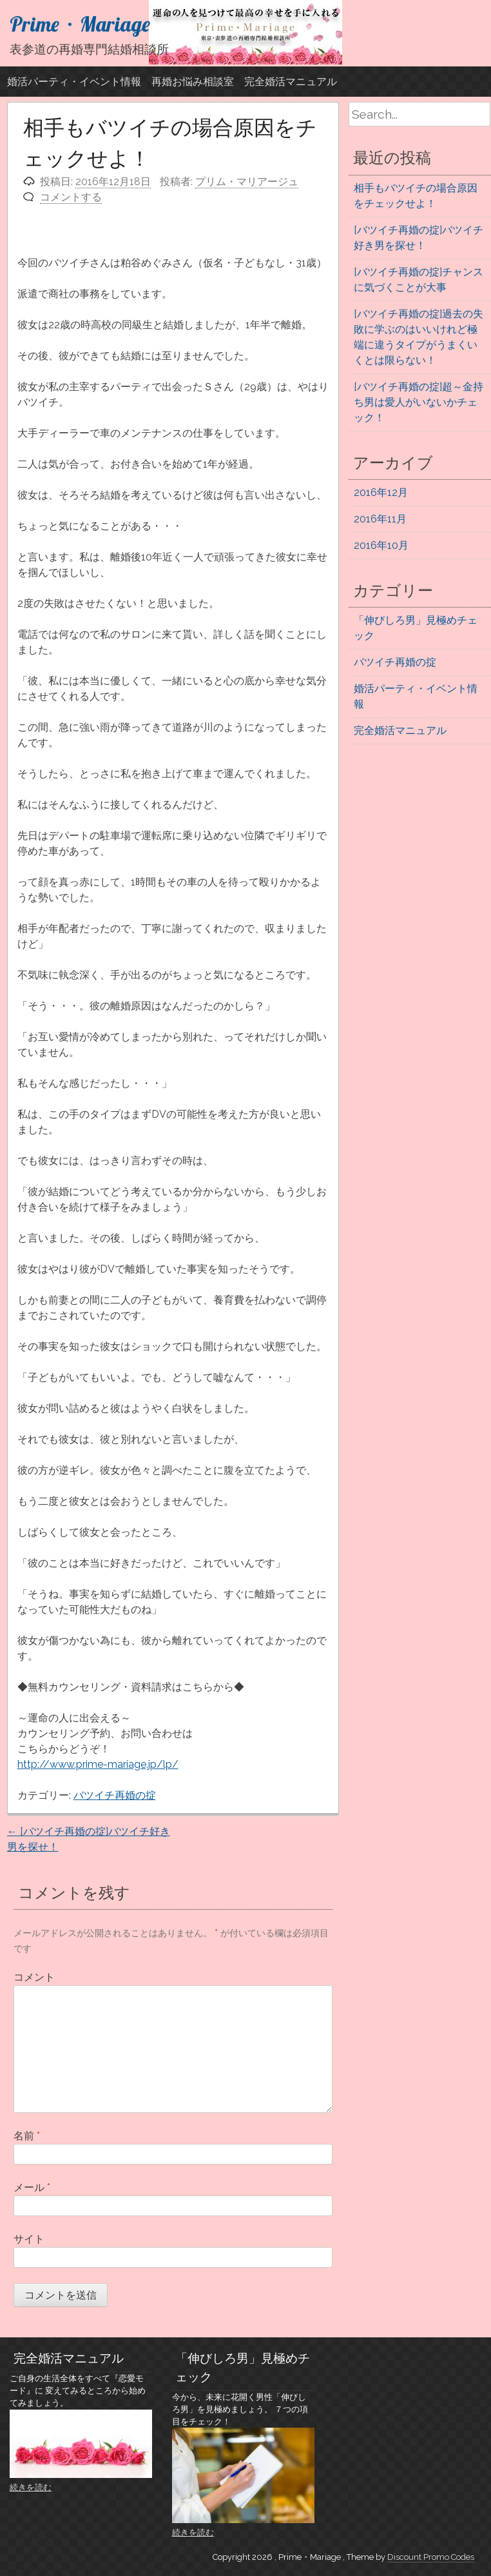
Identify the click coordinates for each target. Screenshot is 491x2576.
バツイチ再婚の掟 (114, 1795)
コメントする (71, 197)
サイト (29, 2239)
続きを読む (31, 2487)
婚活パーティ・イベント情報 (74, 81)
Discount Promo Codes (430, 2557)
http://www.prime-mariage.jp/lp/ (97, 1764)
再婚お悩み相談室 (192, 81)
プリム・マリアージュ (246, 181)
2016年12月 (381, 492)
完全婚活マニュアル (290, 81)
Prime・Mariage (80, 24)
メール (32, 2187)
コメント (34, 1977)
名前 (27, 2136)
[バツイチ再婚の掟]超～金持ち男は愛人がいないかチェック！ (418, 402)
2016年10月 (381, 545)
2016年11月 (380, 519)
